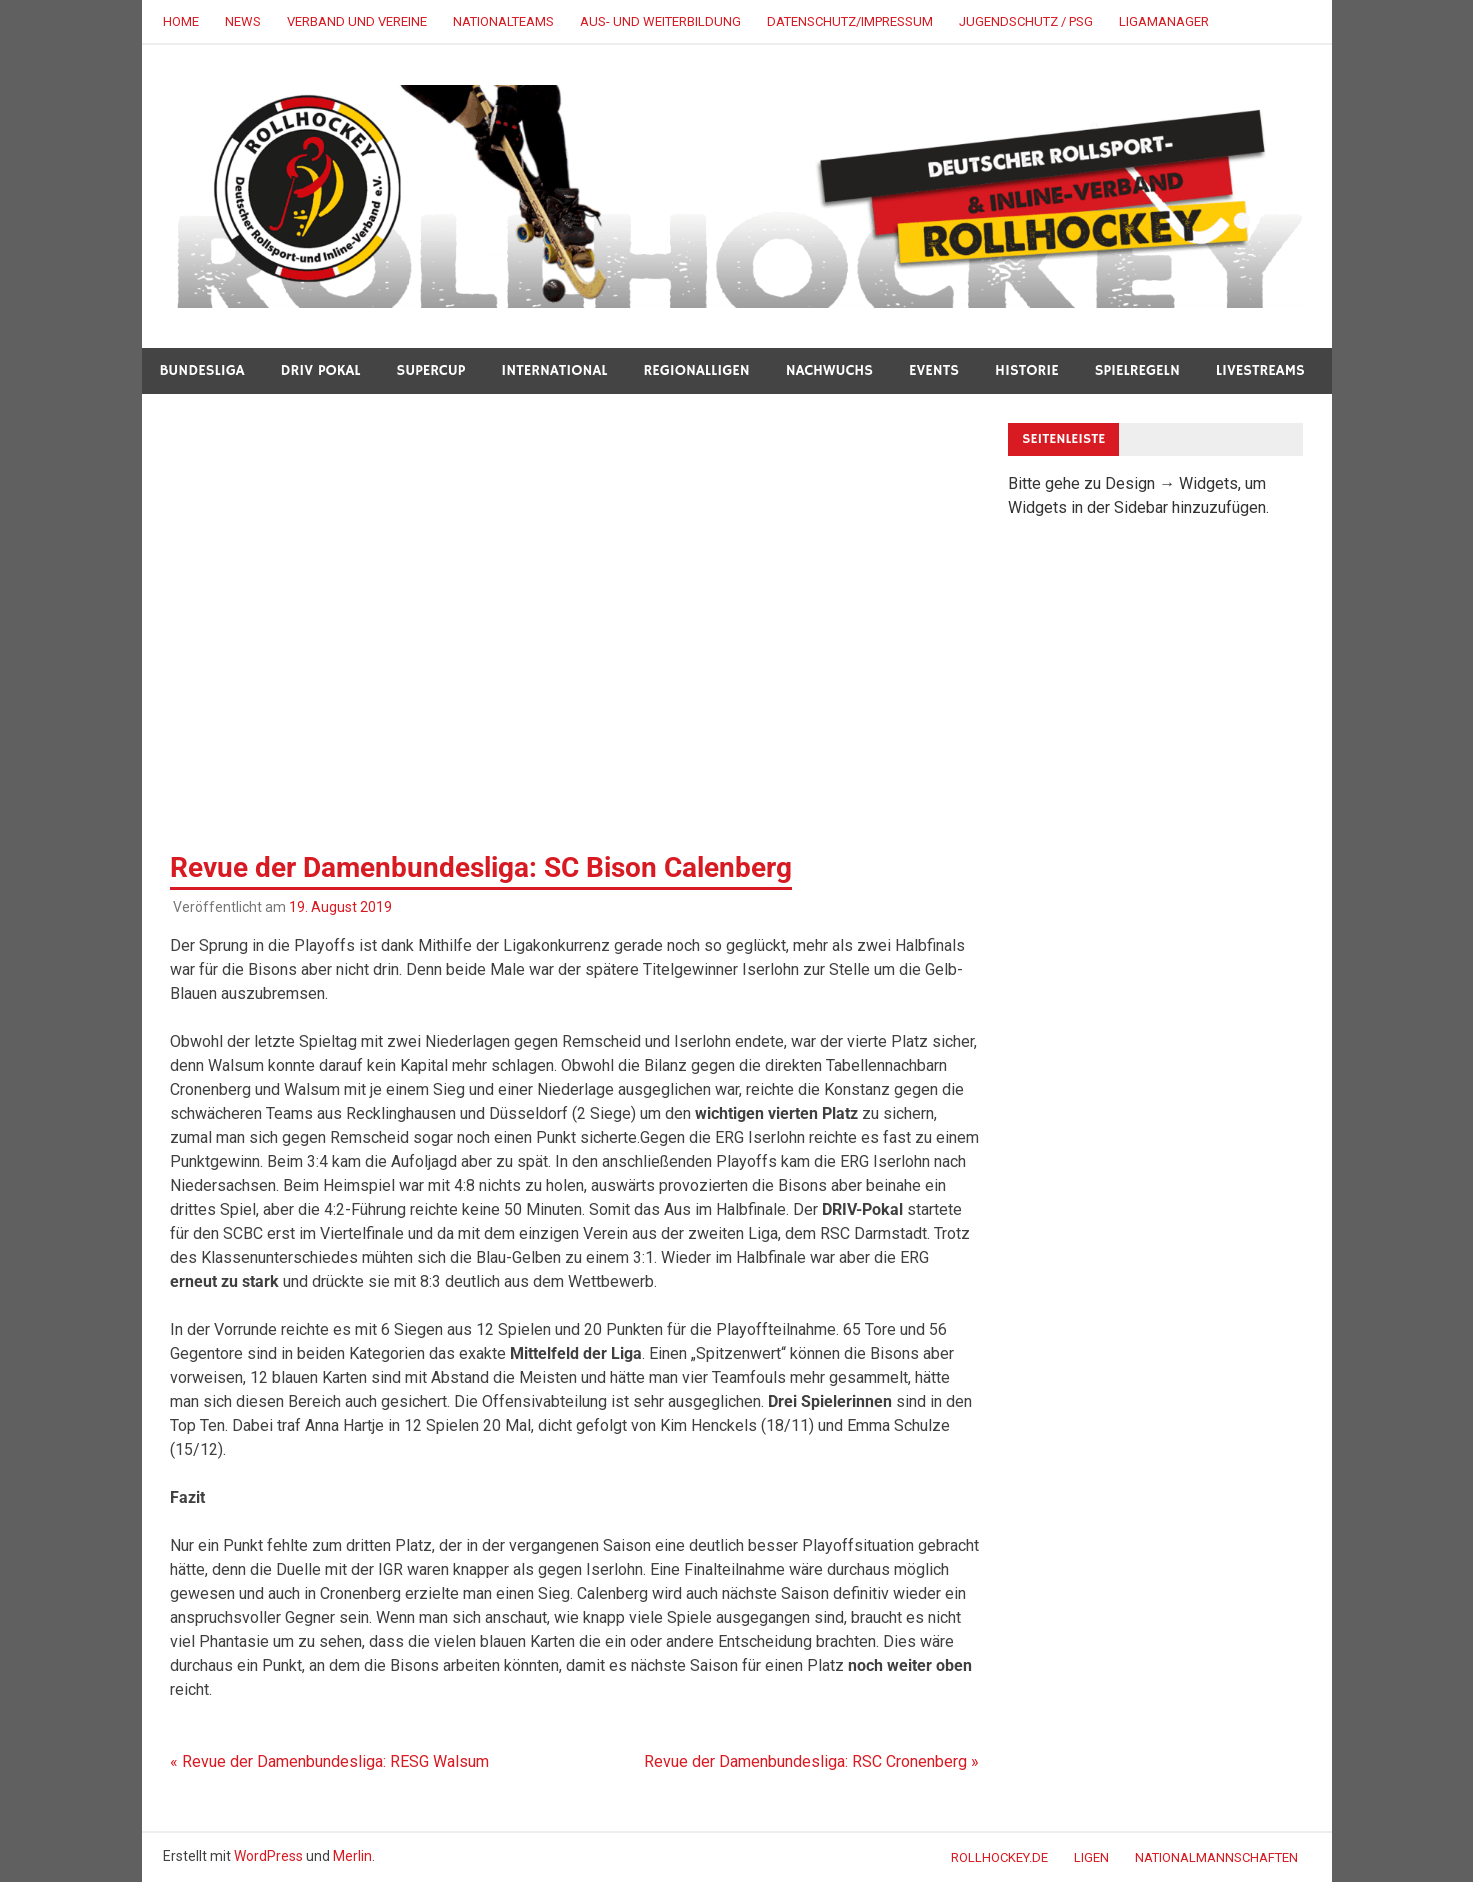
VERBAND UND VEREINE (357, 21)
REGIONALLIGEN (696, 370)
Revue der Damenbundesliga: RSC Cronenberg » (811, 1761)
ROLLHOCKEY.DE (999, 1857)
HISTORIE (1027, 370)
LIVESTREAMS (1260, 370)
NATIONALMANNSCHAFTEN (1216, 1857)
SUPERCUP (431, 370)
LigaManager (1164, 21)
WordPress (268, 1856)
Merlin (352, 1856)
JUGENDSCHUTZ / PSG (1026, 21)
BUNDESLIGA (202, 370)
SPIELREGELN (1137, 370)
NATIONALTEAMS (503, 21)
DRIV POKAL (321, 370)
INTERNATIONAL (554, 370)
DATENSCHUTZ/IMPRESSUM (850, 21)
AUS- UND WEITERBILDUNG (660, 21)
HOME (181, 21)
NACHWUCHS (829, 370)
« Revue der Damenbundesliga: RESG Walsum (329, 1761)
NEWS (243, 21)
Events (934, 370)
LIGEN (1091, 1857)
